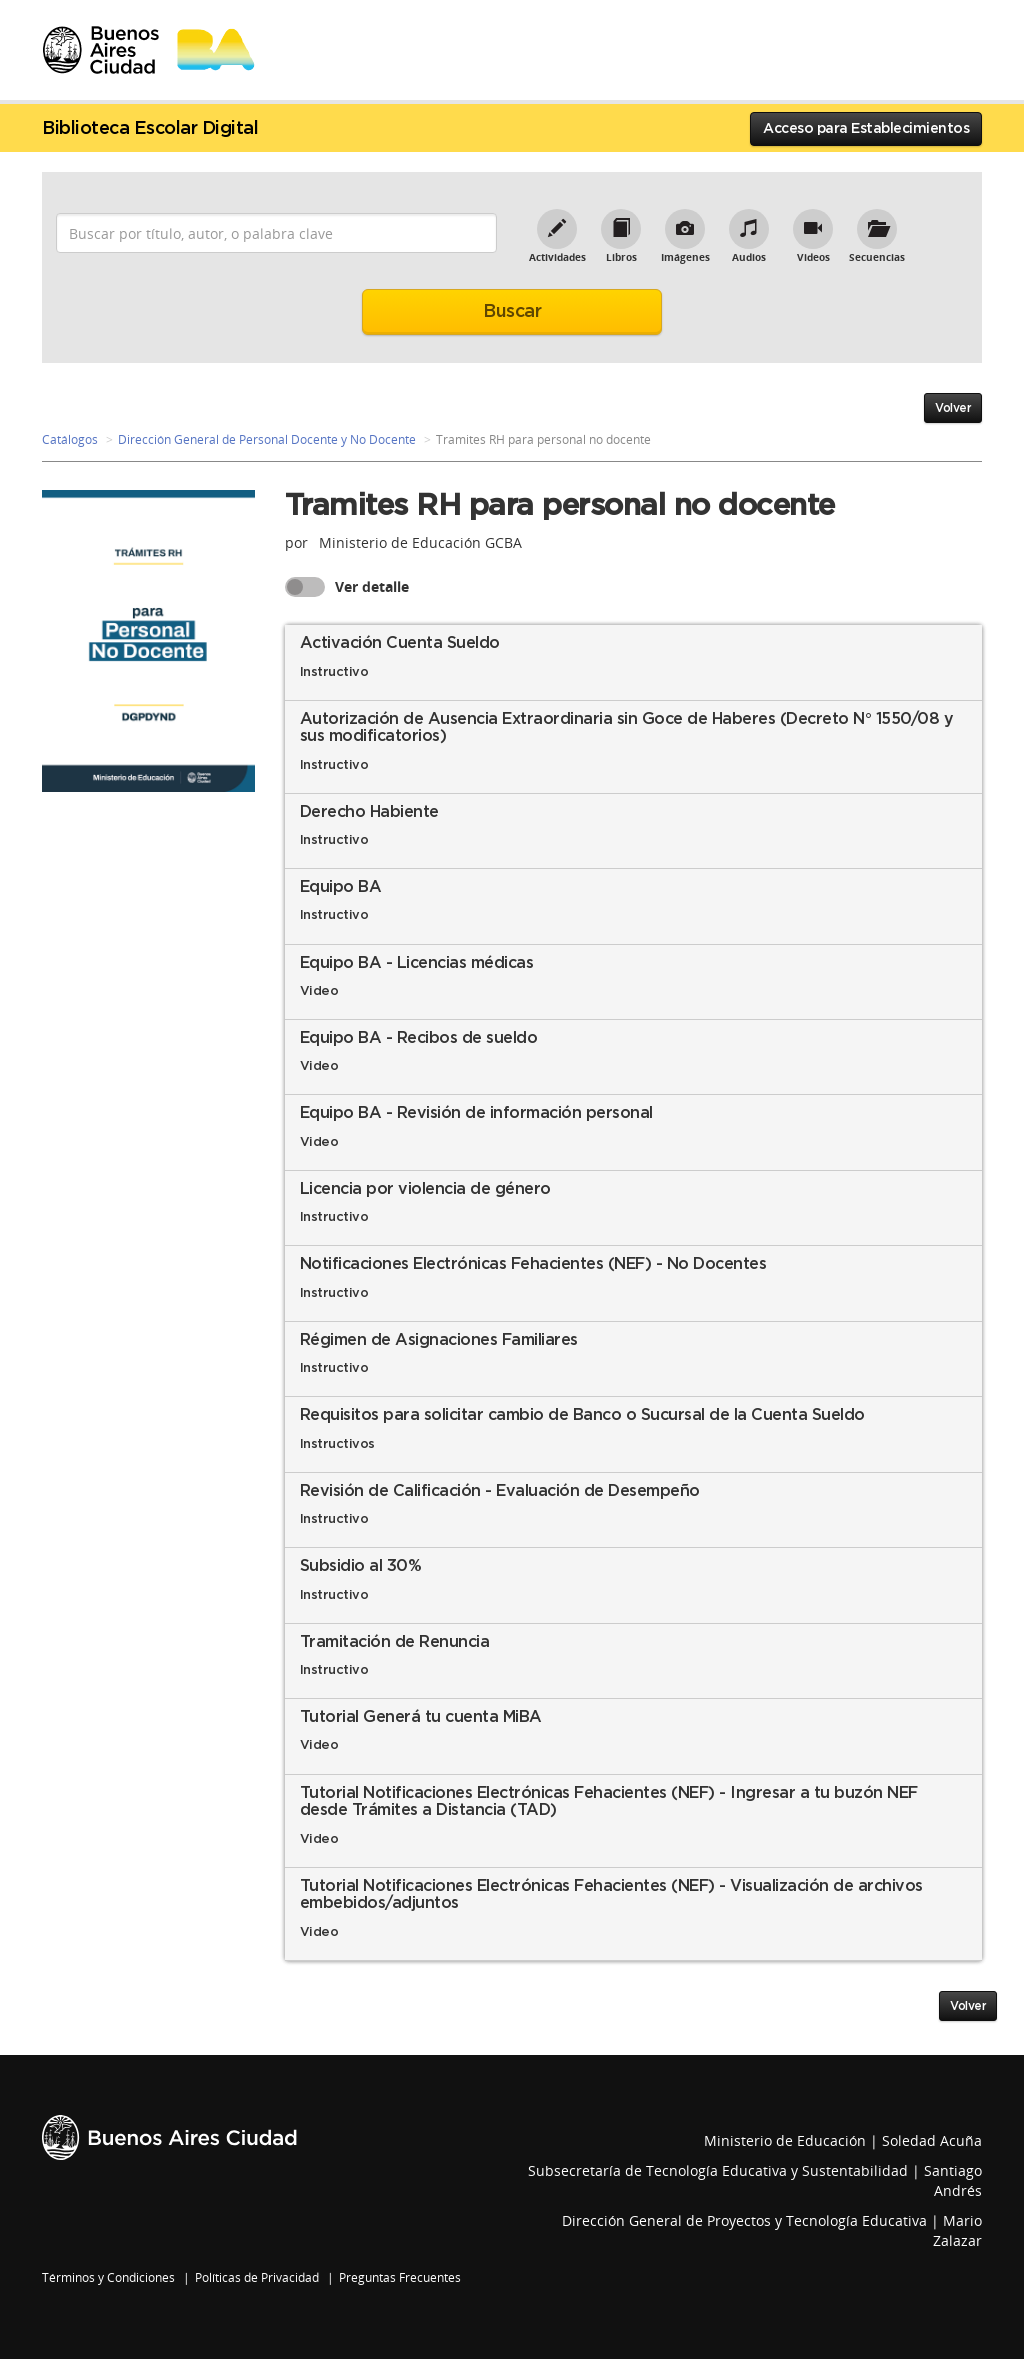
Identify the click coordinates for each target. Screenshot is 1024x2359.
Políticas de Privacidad (257, 2277)
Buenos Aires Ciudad (169, 2137)
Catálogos (70, 439)
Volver (953, 408)
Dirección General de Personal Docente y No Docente (267, 439)
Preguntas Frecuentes (400, 2277)
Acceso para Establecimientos (866, 129)
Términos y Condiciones (108, 2277)
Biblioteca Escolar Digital (150, 129)
